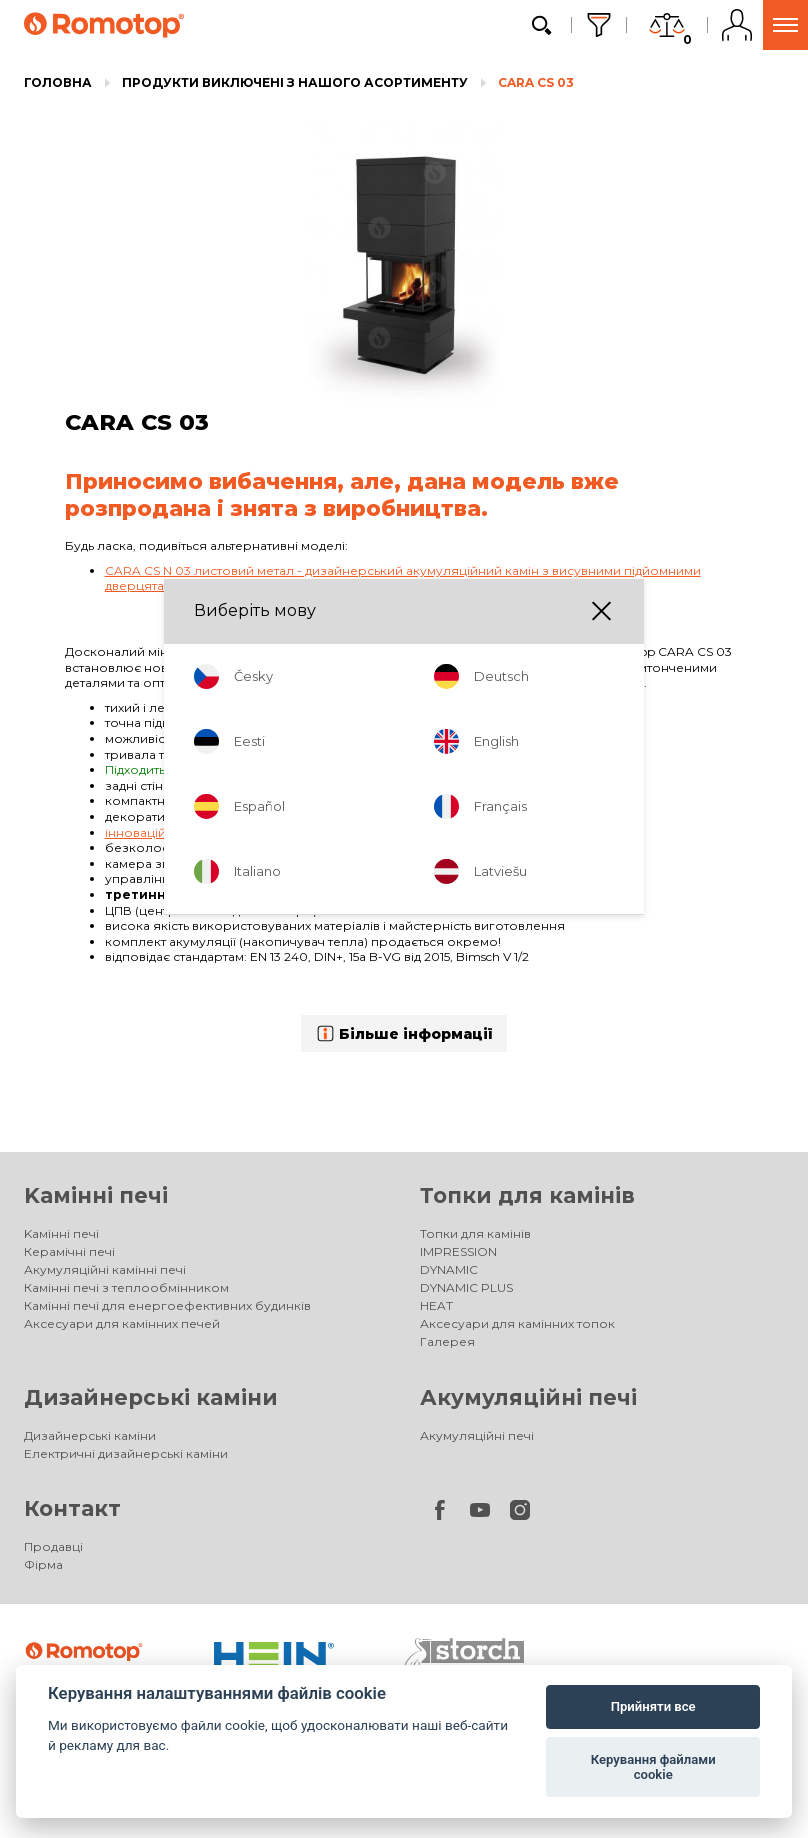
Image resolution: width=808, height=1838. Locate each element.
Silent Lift (412, 707)
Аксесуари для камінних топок (517, 1323)
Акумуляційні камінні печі (105, 1269)
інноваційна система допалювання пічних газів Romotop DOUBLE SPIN (328, 832)
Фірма (43, 1564)
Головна (58, 82)
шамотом (416, 863)
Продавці (53, 1546)
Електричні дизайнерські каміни (126, 1453)
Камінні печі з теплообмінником (126, 1287)
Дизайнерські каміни (151, 1397)
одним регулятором (463, 878)
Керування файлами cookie (653, 1767)
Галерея (447, 1341)
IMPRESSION (458, 1251)
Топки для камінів (527, 1195)
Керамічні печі (69, 1251)
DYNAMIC (449, 1269)
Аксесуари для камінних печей (122, 1323)
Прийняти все (653, 1706)
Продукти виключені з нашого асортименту (295, 82)
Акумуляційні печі (528, 1397)
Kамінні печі (96, 1195)
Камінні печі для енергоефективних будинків (167, 1305)
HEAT (436, 1305)
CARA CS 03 (536, 82)
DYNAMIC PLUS (466, 1287)
